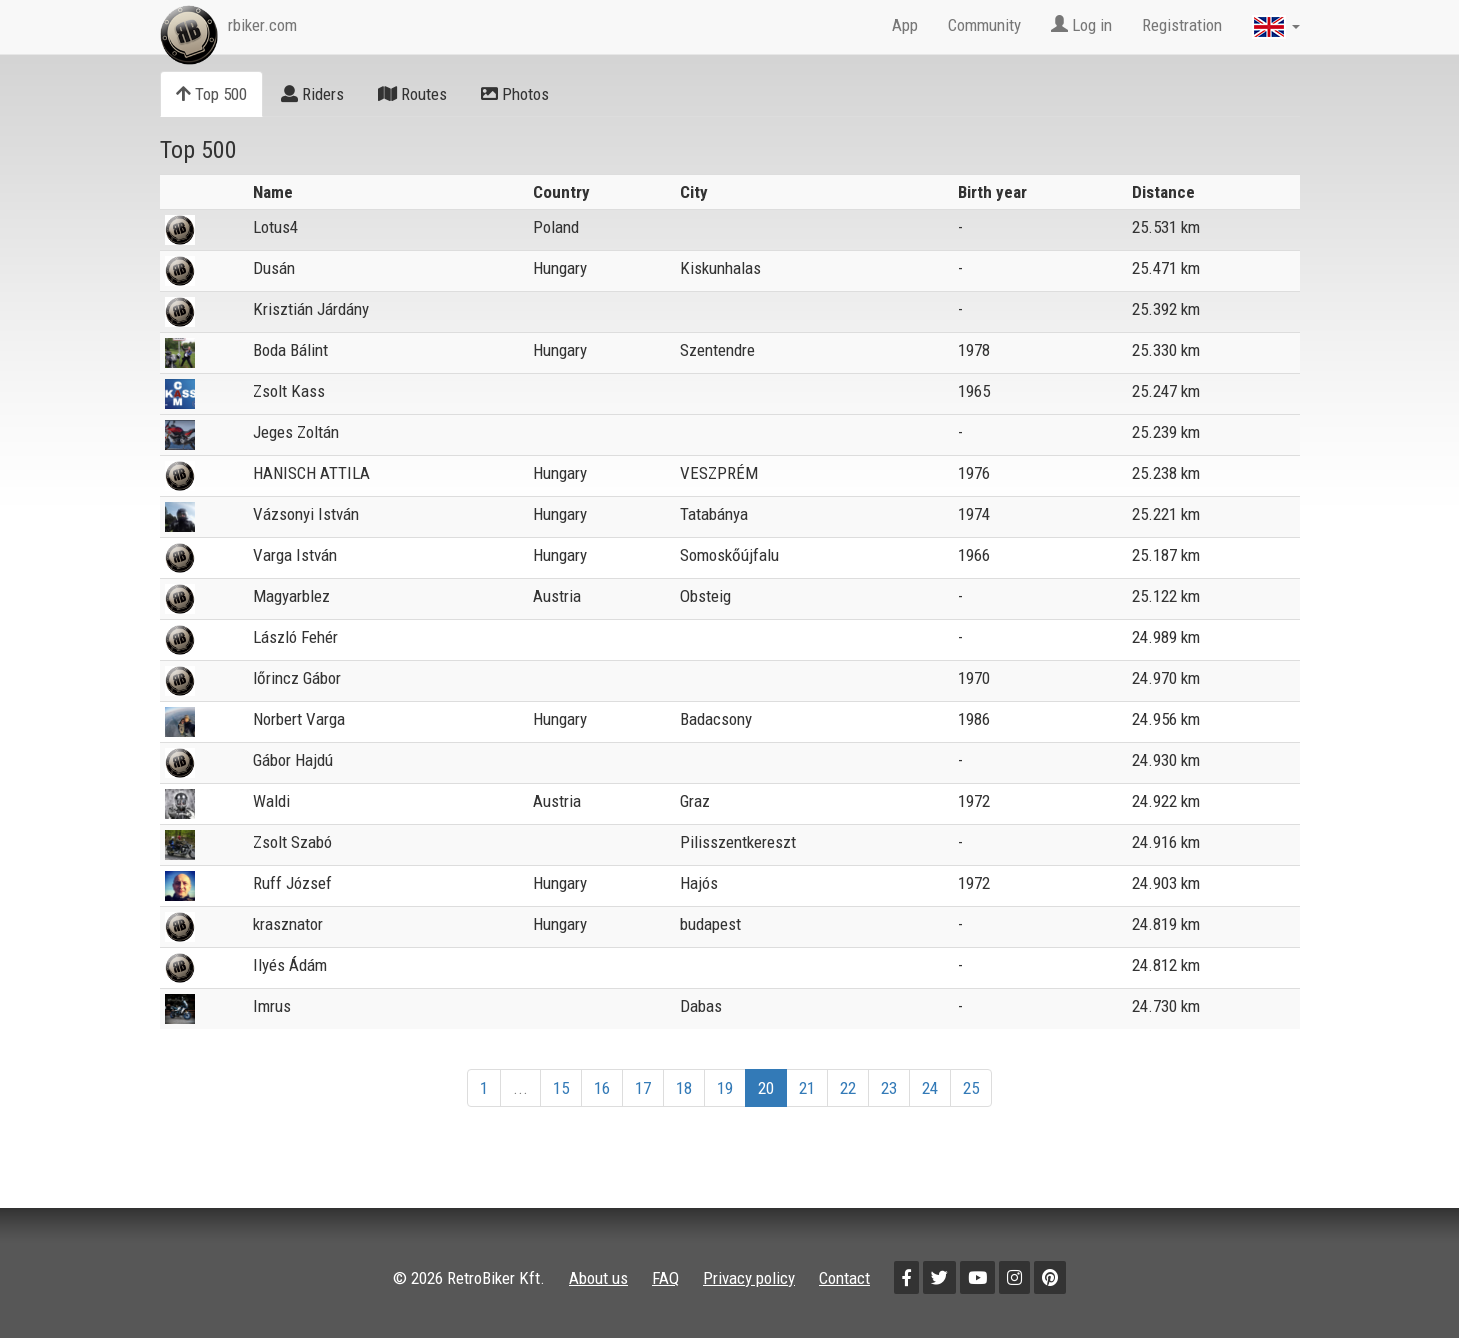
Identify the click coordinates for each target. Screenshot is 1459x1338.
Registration (1182, 25)
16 (602, 1088)
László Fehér (295, 637)
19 (725, 1088)
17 (643, 1088)
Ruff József (292, 883)
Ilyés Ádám (290, 965)
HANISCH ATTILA (311, 473)
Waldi (271, 801)
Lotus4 (275, 227)
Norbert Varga (299, 719)
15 (561, 1088)
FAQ (665, 1278)
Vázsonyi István (306, 514)
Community (984, 25)
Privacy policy (749, 1278)
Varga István (295, 555)
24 (930, 1088)
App (905, 25)
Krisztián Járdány (311, 309)
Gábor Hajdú (293, 760)
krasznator (288, 924)
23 (889, 1088)
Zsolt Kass (289, 391)
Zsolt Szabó (292, 842)
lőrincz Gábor (297, 678)
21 (807, 1088)
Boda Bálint (290, 350)
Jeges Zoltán (296, 432)
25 (971, 1088)
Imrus (272, 1006)
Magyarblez (291, 596)
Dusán (274, 268)
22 (848, 1088)
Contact (844, 1278)
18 (684, 1088)
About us (598, 1278)
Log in (1081, 25)
